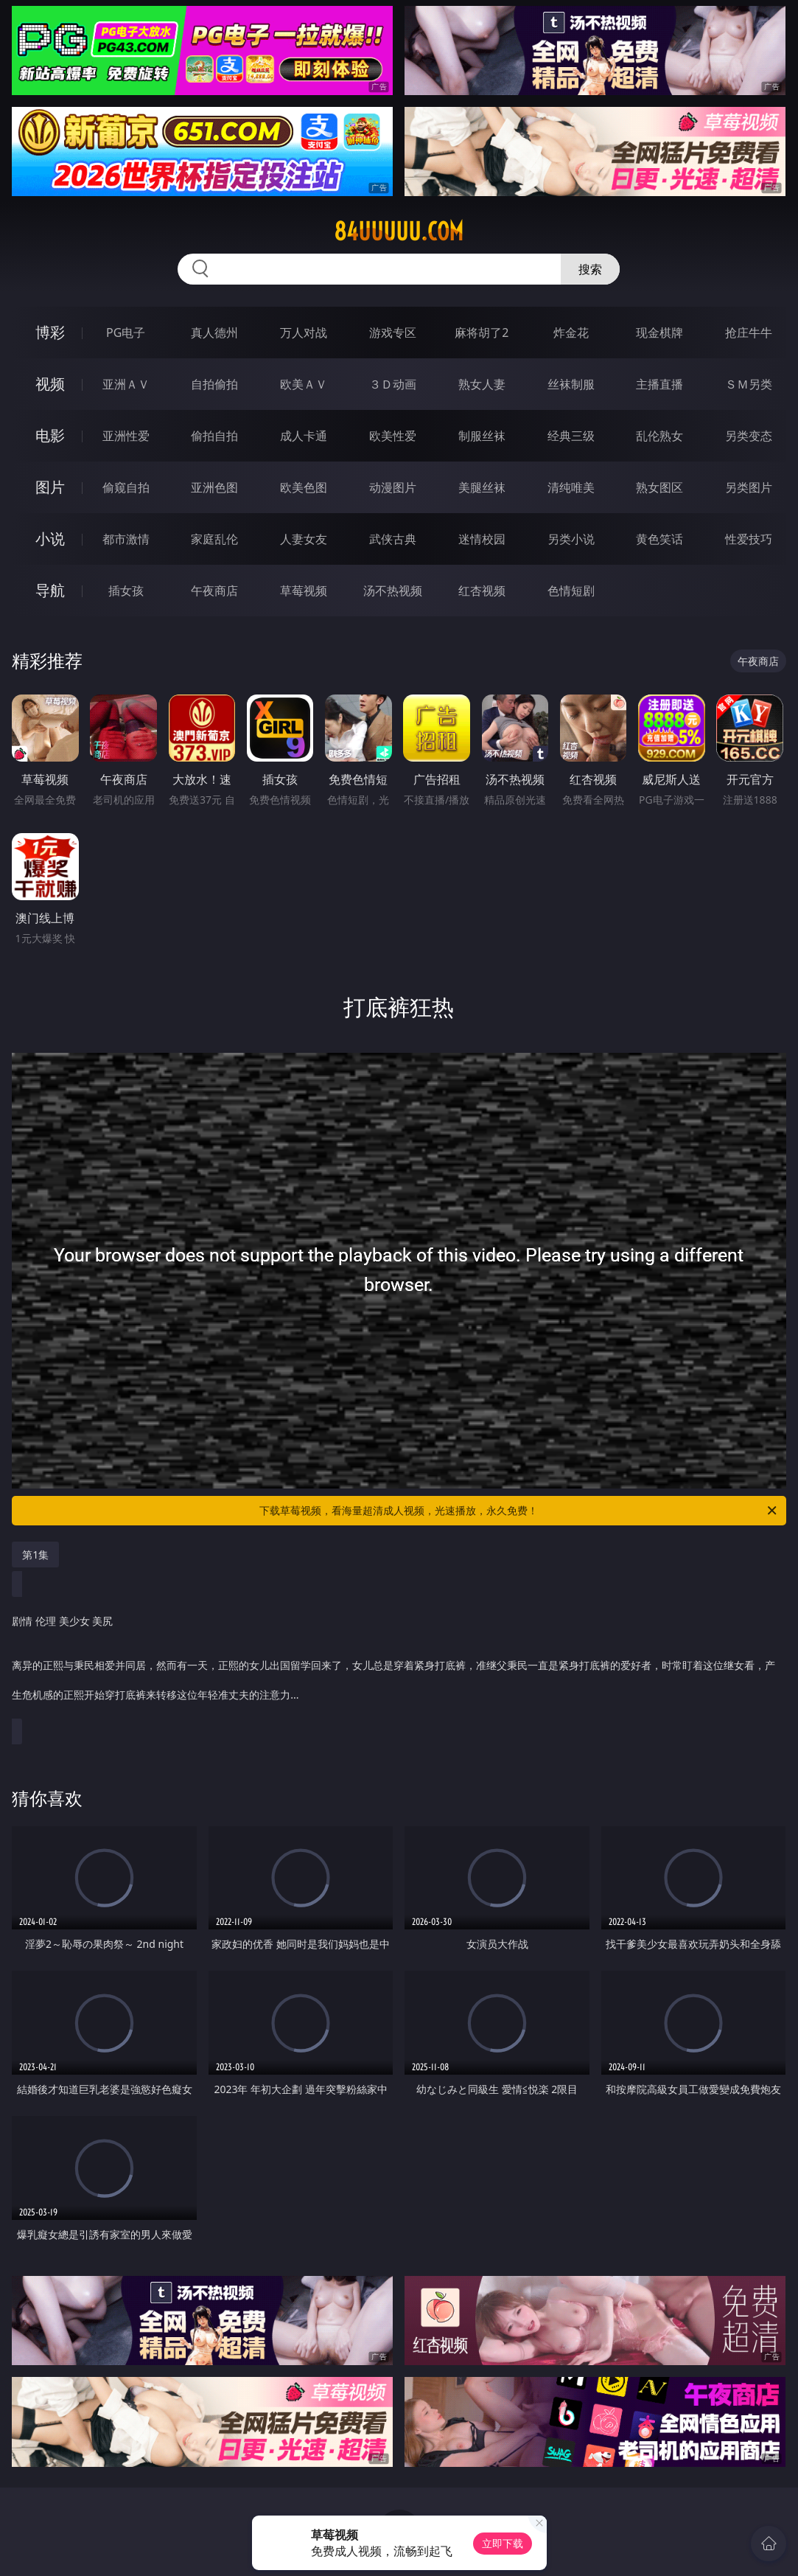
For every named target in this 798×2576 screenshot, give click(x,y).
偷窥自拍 (126, 487)
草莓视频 (303, 590)
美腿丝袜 (481, 487)
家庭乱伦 (214, 539)
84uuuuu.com (398, 231)
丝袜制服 (571, 384)
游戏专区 (392, 332)
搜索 (590, 269)
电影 (50, 435)
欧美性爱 (392, 436)
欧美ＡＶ (303, 384)
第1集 (35, 1555)
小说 (50, 539)
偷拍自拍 (214, 436)
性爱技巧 (748, 539)
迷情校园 (481, 539)
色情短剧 (571, 590)
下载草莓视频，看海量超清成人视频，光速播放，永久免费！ (518, 1511)
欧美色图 (303, 487)
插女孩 (126, 590)
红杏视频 (481, 590)
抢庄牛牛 (748, 332)
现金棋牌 (659, 332)
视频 (50, 384)
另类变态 (748, 436)
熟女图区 (659, 487)
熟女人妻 (481, 384)
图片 (50, 487)
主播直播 (659, 384)
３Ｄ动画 (392, 384)
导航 (50, 590)
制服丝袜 (481, 436)
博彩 (50, 332)
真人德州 (214, 332)
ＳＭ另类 (748, 384)
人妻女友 (303, 539)
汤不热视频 (392, 590)
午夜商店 (214, 590)
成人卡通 (303, 436)
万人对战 (303, 332)
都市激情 (126, 539)
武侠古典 (392, 539)
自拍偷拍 (214, 384)
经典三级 (571, 436)
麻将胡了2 (481, 332)
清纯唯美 (571, 487)
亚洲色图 (214, 487)
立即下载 (502, 2543)
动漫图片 (392, 487)
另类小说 (571, 539)
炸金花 (571, 332)
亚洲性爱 (126, 436)
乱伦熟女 (659, 436)
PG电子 (125, 332)
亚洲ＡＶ (126, 384)
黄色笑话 (659, 539)
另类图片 (748, 487)
